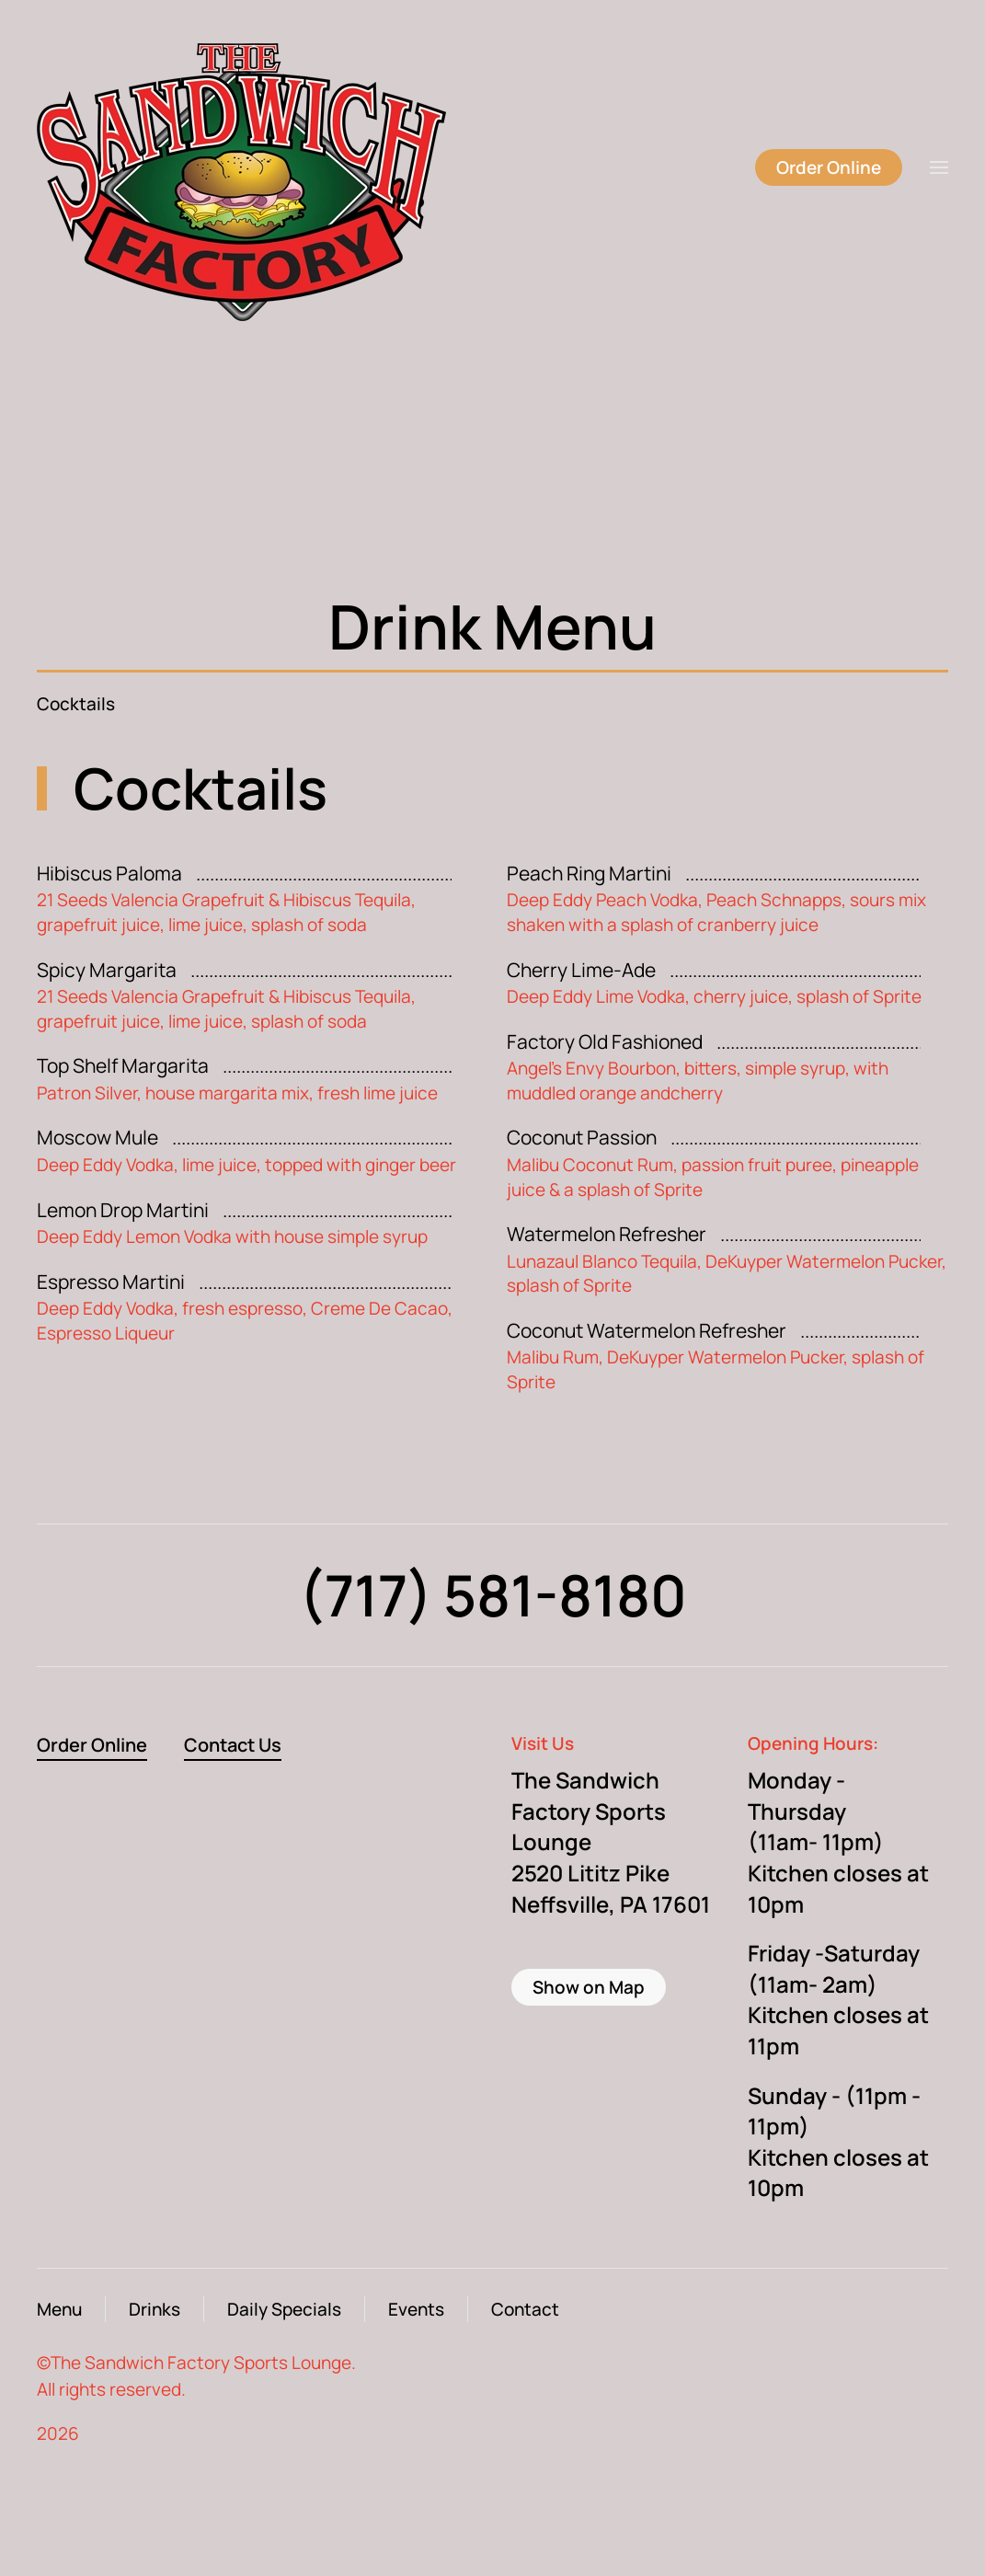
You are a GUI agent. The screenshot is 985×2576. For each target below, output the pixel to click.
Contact (525, 2309)
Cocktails (76, 704)
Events (416, 2309)
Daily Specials (284, 2309)
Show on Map (589, 1987)
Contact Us (232, 1744)
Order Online (828, 167)
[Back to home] (265, 167)
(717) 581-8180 (493, 1595)
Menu (59, 2309)
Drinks (154, 2309)
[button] (939, 167)
